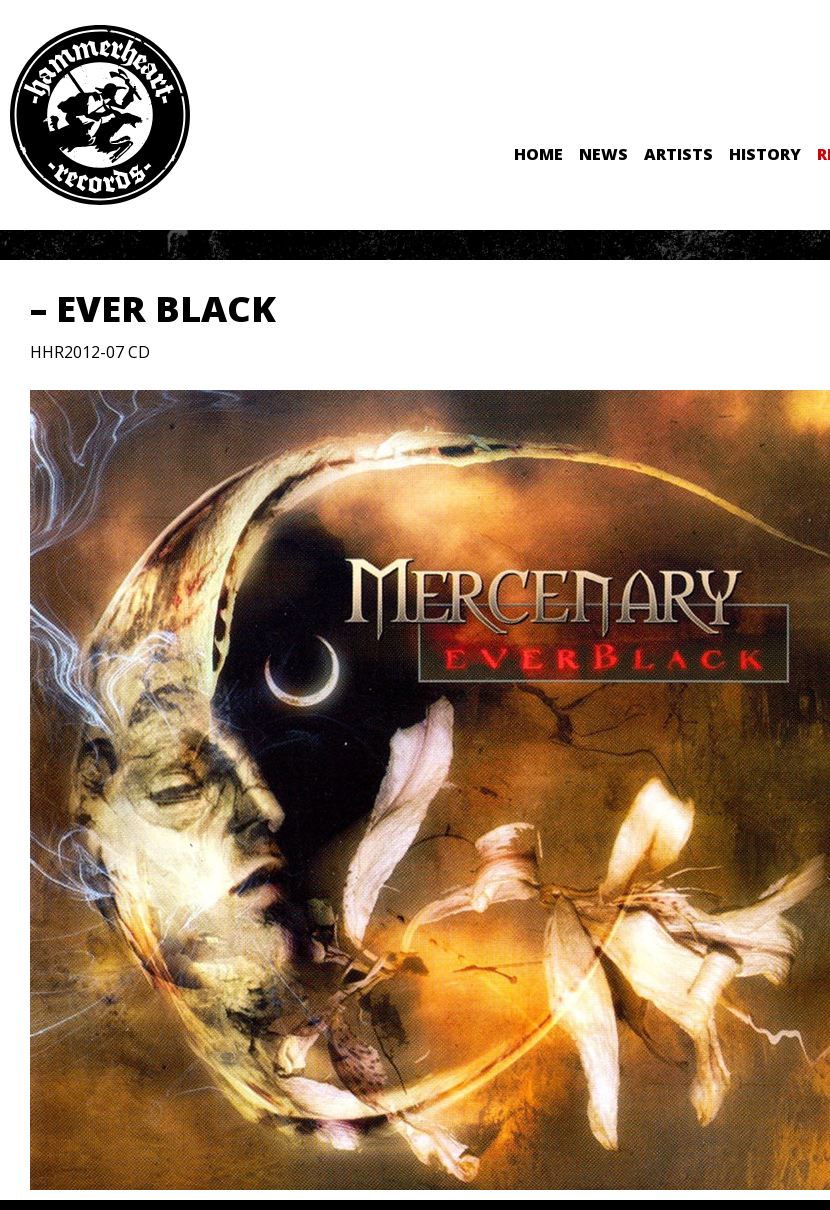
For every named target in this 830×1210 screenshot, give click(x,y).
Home (538, 154)
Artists (678, 154)
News (603, 154)
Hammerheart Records (100, 115)
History (765, 154)
